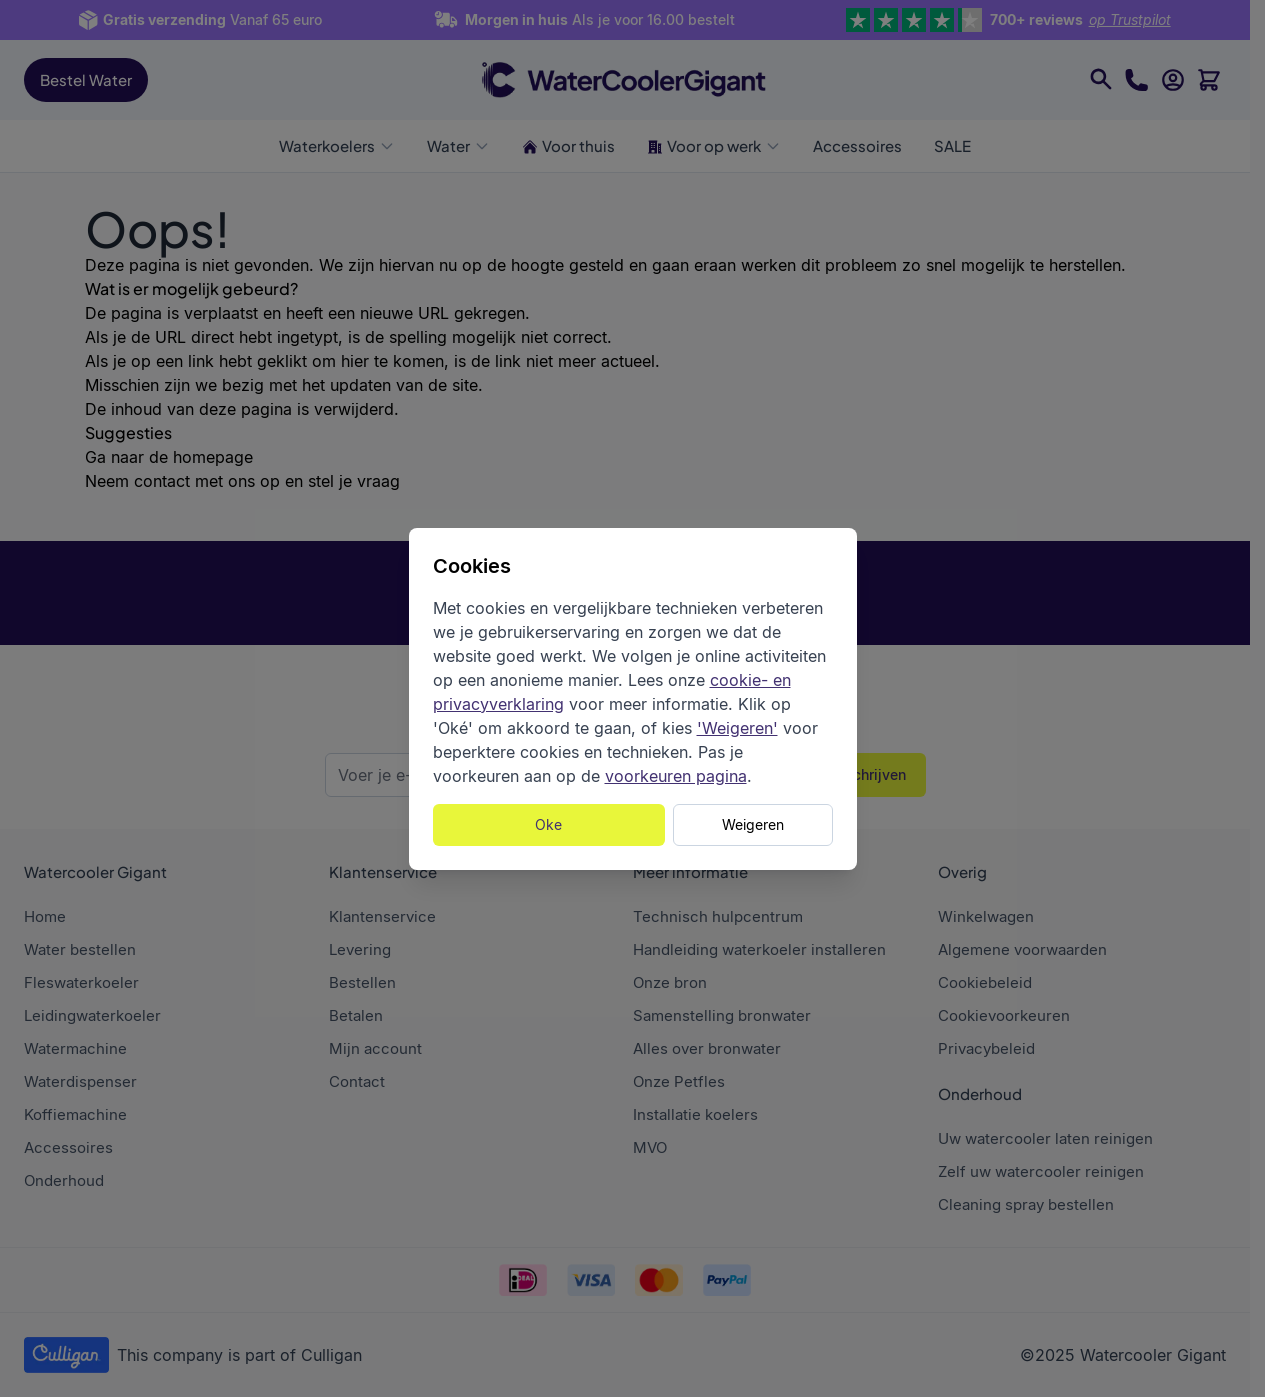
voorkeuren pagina (676, 776)
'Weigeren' (737, 728)
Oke (548, 824)
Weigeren (753, 824)
